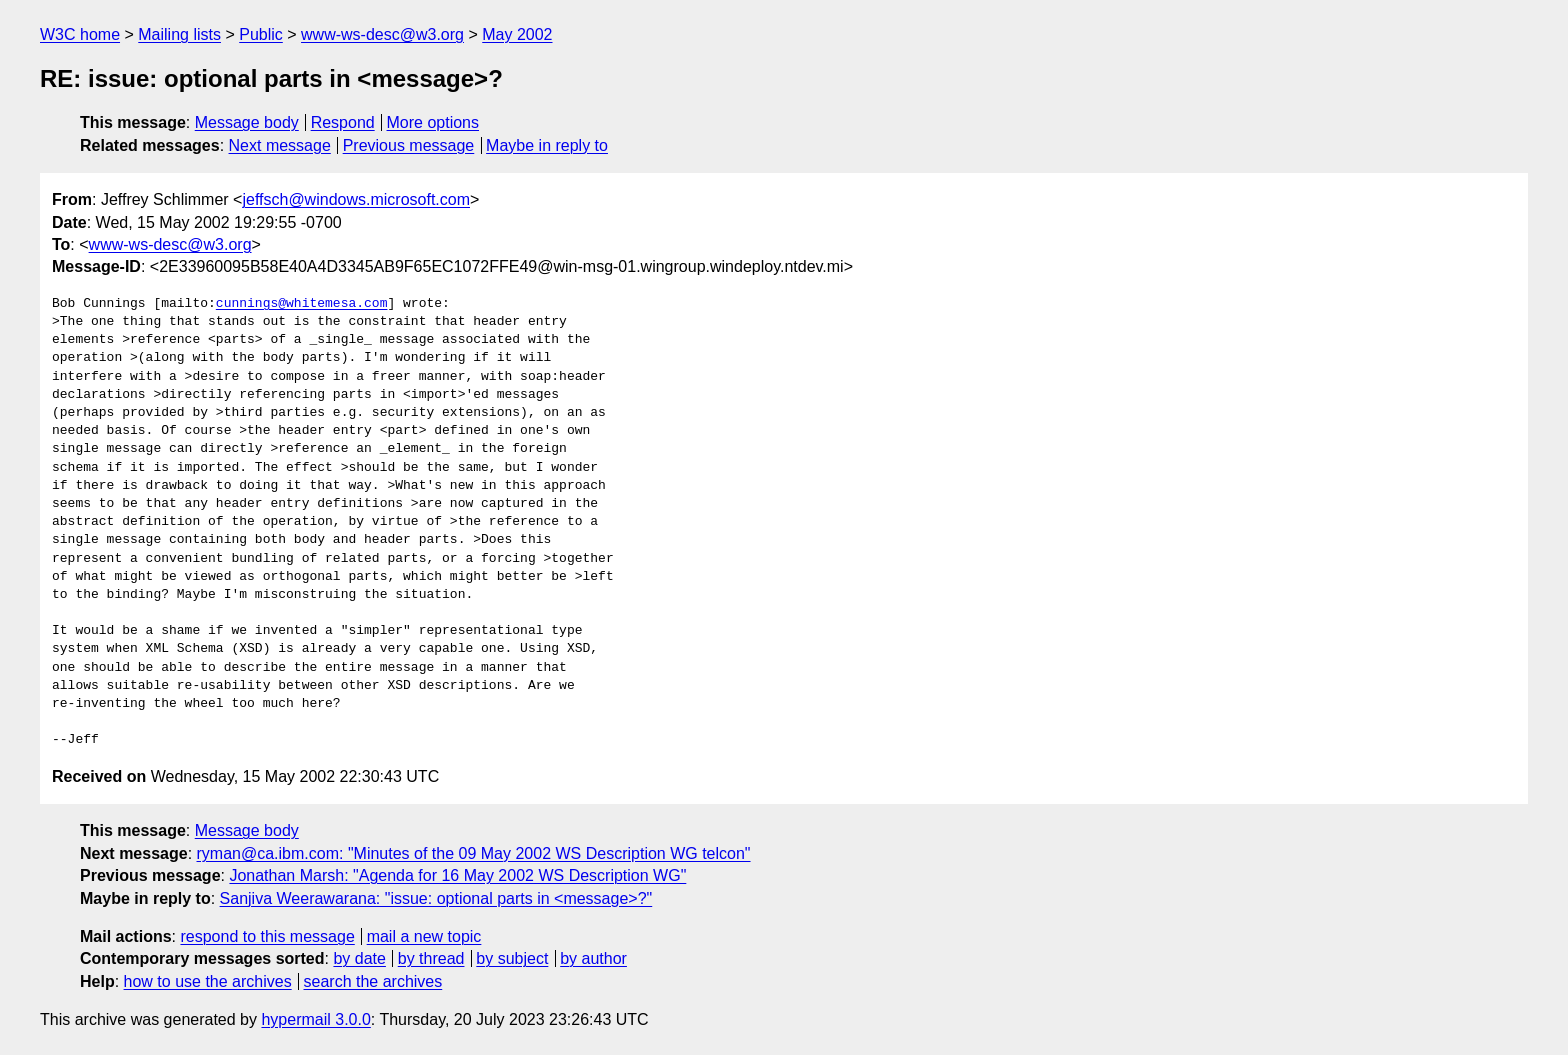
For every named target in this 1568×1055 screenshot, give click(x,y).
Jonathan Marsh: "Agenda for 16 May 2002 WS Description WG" (457, 875)
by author (593, 958)
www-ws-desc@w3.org (382, 34)
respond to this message (267, 936)
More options (433, 122)
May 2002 (517, 34)
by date (359, 958)
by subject (512, 958)
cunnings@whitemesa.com (302, 304)
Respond (343, 122)
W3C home (80, 34)
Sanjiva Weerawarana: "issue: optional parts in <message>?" (436, 898)
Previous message (409, 145)
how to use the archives (208, 981)
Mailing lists (179, 34)
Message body (247, 122)
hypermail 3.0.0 (315, 1019)
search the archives (373, 981)
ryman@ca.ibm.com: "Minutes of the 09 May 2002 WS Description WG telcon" (474, 853)
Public (261, 34)
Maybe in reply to (547, 145)
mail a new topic (424, 936)
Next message (280, 145)
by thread (431, 958)
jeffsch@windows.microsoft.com (356, 199)
